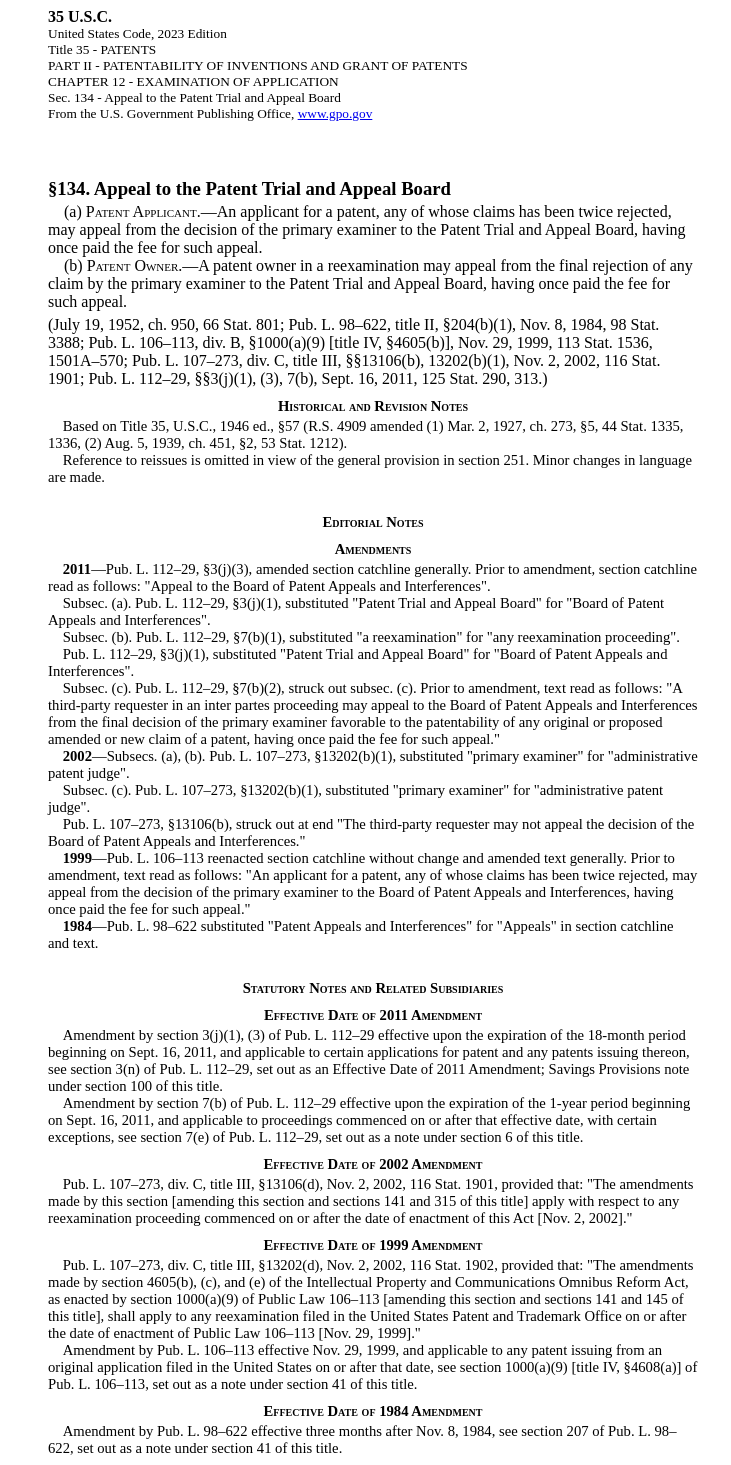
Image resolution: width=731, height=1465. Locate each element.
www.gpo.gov (335, 113)
